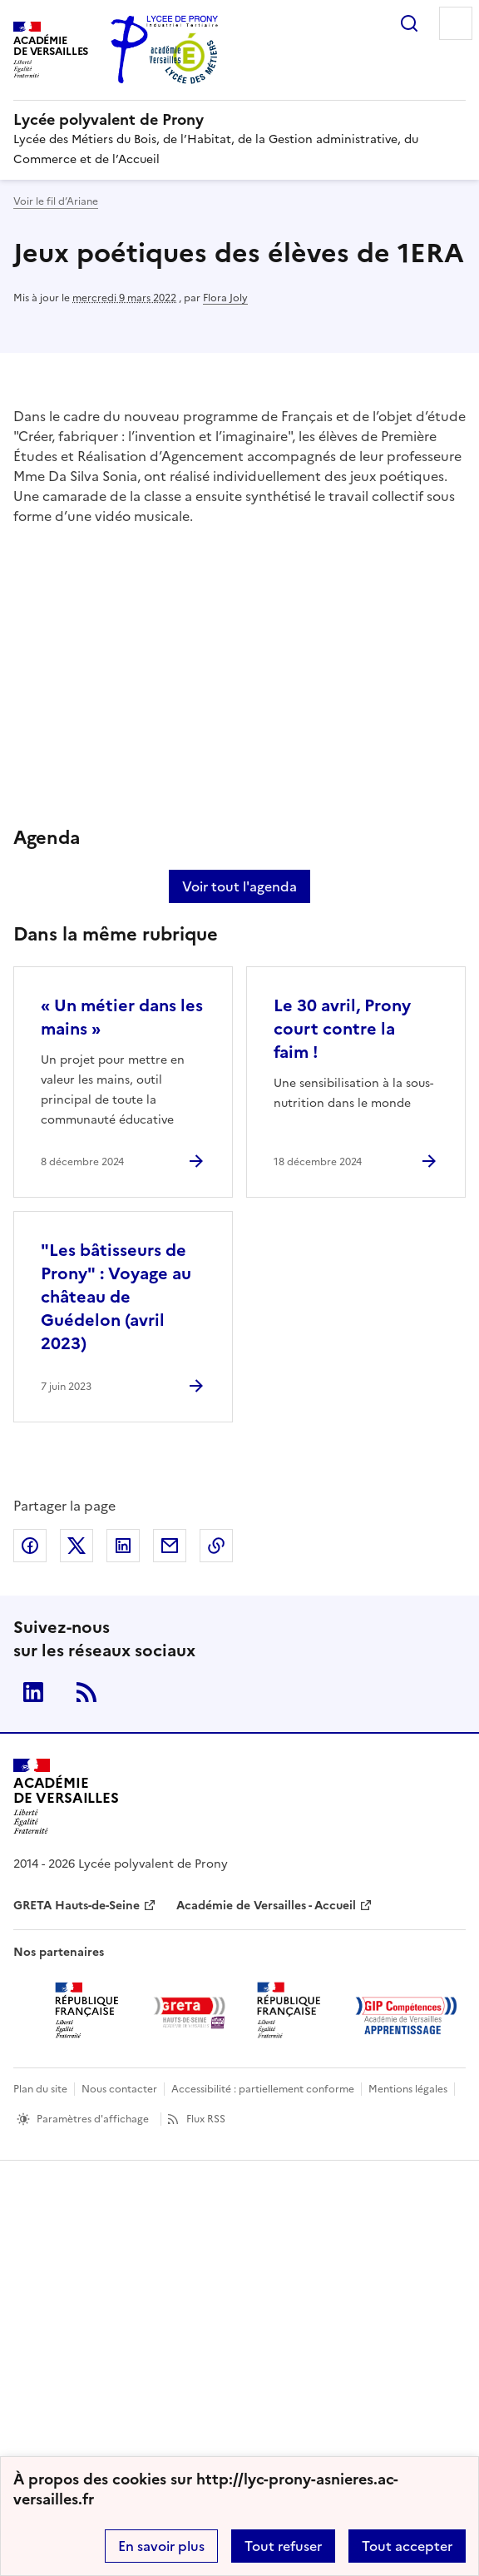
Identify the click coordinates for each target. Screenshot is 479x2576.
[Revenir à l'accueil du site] (66, 1796)
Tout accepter (407, 2546)
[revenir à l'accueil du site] (239, 120)
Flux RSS (205, 2119)
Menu (455, 23)
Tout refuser (283, 2546)
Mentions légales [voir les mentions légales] (407, 2089)
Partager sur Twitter (76, 1545)
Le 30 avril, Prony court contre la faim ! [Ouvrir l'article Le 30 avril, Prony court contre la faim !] (342, 1029)
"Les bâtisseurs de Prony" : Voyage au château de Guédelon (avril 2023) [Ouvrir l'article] (116, 1297)
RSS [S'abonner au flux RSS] (86, 1692)
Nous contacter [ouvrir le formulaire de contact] (119, 2089)
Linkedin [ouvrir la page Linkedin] (33, 1692)
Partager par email (169, 1545)
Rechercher (409, 23)
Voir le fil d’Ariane (55, 201)
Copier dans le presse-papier (216, 1545)
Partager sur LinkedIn (123, 1545)
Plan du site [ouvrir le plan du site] (40, 2089)
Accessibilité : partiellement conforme (262, 2089)
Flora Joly (225, 297)
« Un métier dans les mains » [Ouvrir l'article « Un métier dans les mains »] (122, 1017)
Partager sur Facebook (30, 1545)
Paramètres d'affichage (93, 2119)
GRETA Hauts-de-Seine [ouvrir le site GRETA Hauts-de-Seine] (76, 1905)
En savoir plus (161, 2546)
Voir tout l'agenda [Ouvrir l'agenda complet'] (239, 886)
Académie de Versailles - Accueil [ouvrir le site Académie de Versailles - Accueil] (266, 1905)
